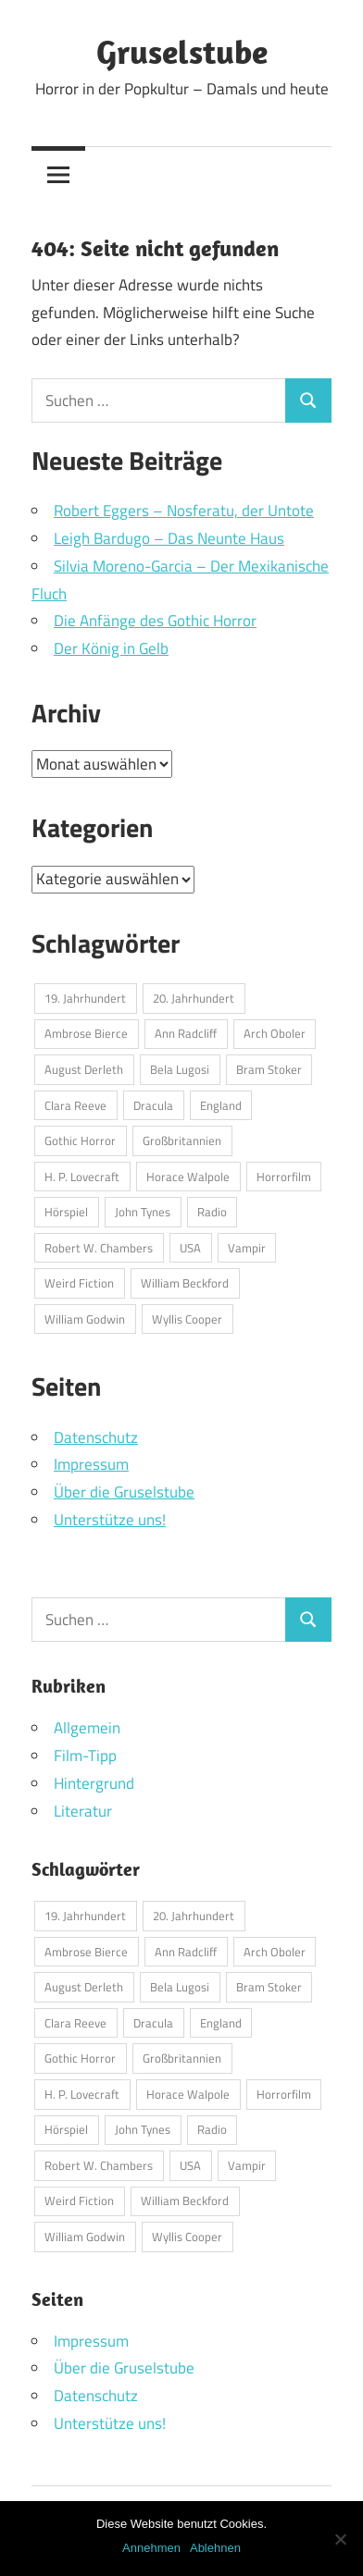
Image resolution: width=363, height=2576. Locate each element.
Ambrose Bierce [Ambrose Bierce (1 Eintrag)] (86, 1033)
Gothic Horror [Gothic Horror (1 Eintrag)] (80, 1140)
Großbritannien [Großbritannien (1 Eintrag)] (182, 1140)
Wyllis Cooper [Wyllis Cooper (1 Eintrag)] (187, 1319)
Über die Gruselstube (124, 1492)
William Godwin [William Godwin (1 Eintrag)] (84, 1319)
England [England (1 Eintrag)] (221, 1105)
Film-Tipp (85, 1756)
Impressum (91, 1464)
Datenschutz (96, 1437)
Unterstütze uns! (110, 1520)
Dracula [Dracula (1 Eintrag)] (153, 1105)
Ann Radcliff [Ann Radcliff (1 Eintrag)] (186, 1033)
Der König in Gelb (111, 648)
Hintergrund (94, 1783)
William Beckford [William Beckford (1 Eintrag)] (185, 1283)
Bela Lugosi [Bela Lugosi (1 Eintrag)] (179, 1069)
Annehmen (151, 2548)
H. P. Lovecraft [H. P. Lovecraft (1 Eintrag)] (81, 1176)
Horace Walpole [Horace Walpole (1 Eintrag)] (188, 1176)
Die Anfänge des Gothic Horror (155, 621)
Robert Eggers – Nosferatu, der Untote (184, 511)
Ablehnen (215, 2548)
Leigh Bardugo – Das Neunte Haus (169, 538)
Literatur (83, 1811)
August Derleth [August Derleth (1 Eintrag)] (83, 1069)
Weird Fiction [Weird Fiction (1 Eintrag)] (79, 1283)
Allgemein (87, 1728)
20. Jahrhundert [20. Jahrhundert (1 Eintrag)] (193, 998)
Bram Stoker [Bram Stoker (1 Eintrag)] (269, 1069)
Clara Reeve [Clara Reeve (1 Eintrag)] (75, 1105)
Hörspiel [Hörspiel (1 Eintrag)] (66, 1211)
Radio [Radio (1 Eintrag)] (212, 1211)
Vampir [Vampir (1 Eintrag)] (247, 1248)
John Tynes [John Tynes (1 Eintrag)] (142, 1211)
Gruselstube (182, 51)
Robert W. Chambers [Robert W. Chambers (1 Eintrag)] (98, 1248)
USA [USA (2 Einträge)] (190, 1248)
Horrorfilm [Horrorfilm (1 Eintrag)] (284, 1176)
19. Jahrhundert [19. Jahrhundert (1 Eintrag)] (85, 998)
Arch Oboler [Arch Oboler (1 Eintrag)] (275, 1033)
